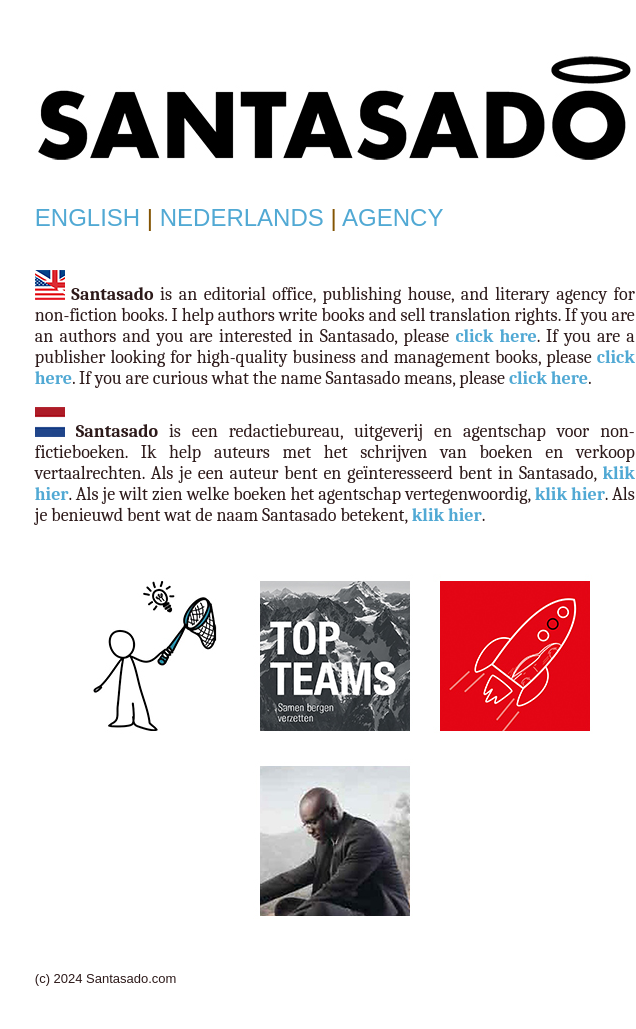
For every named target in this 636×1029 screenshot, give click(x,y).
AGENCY (392, 217)
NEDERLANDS (242, 217)
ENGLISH (87, 217)
